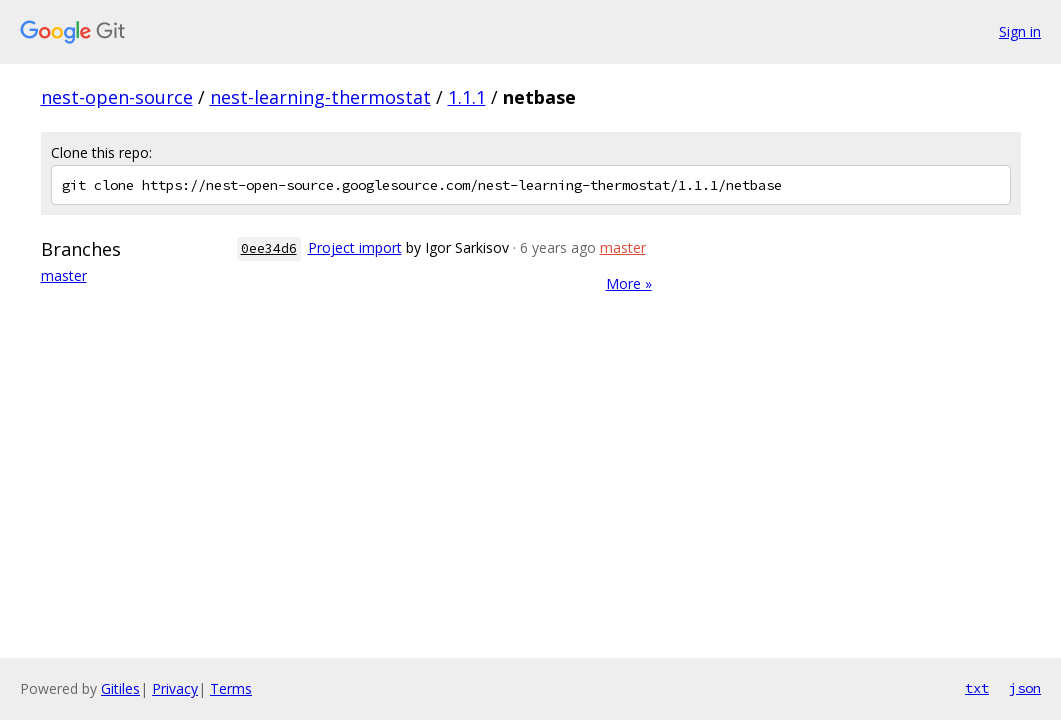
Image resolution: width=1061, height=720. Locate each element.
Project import (355, 247)
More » (629, 283)
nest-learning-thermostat (320, 97)
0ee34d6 (269, 248)
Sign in (1020, 31)
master (64, 275)
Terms (231, 688)
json (1025, 688)
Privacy (175, 688)
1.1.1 (467, 97)
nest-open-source (117, 97)
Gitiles (120, 688)
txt (977, 688)
